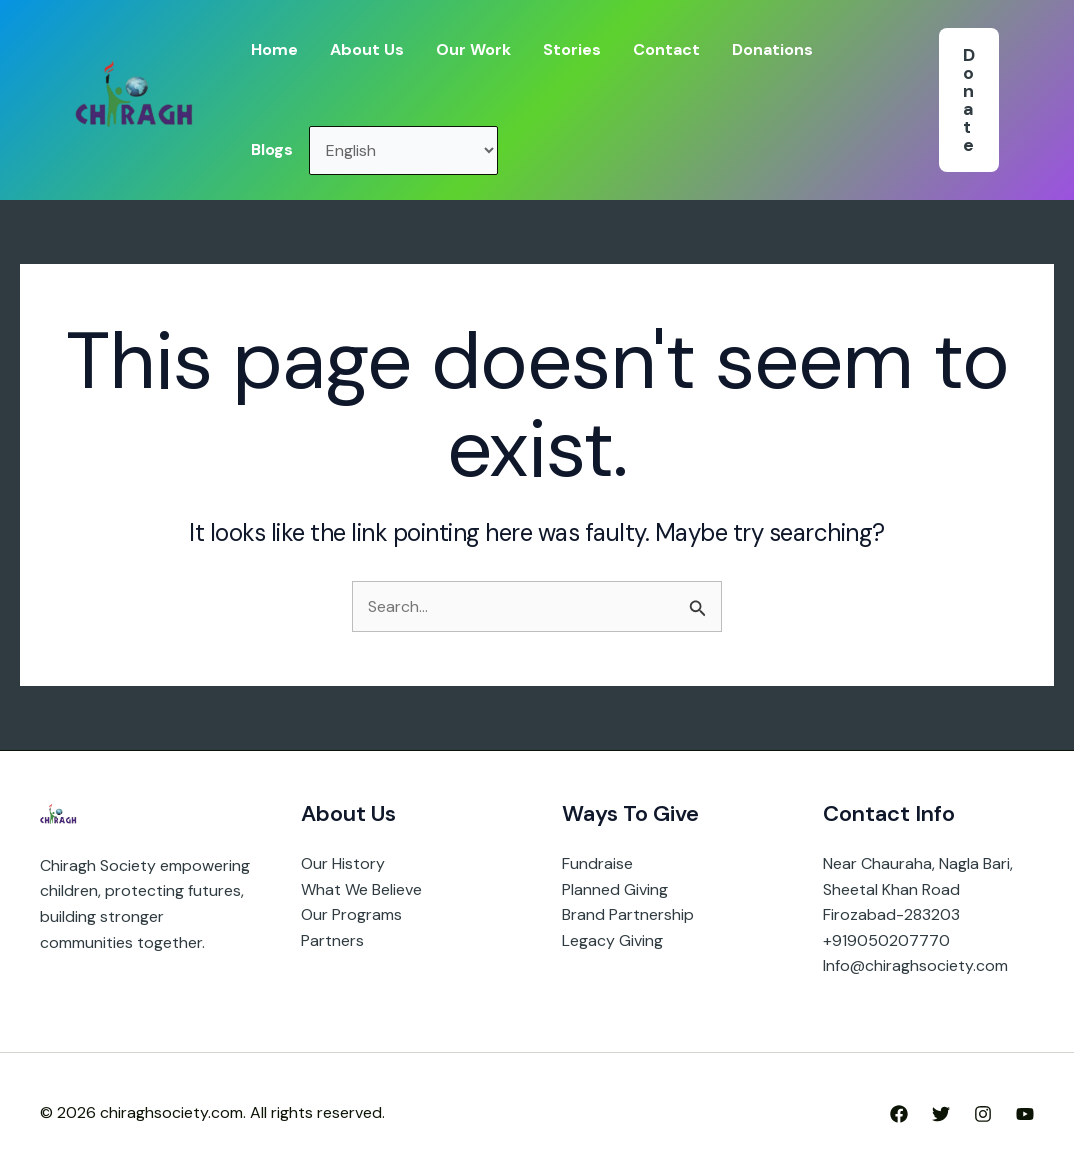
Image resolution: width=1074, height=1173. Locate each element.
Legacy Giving (612, 940)
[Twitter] (941, 1114)
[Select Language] (403, 150)
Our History (343, 863)
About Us (367, 49)
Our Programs (351, 914)
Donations (772, 49)
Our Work (473, 49)
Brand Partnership (628, 914)
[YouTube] (1025, 1114)
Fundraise (597, 863)
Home (274, 49)
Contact (666, 49)
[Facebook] (899, 1114)
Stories (572, 49)
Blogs (272, 149)
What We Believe (361, 889)
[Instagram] (983, 1114)
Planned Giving (615, 889)
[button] (969, 100)
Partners (332, 940)
